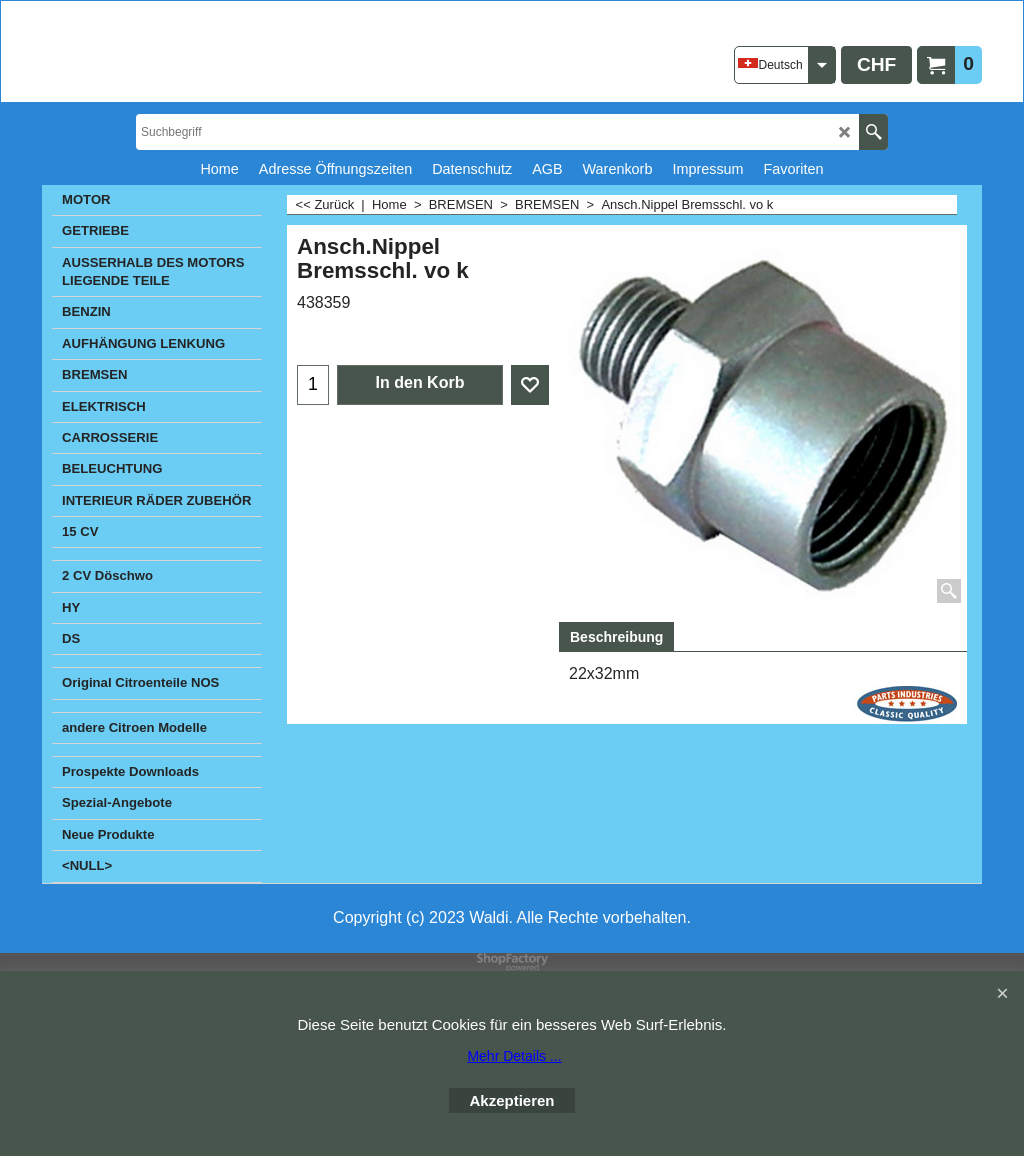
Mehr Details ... (514, 1056)
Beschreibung (616, 637)
